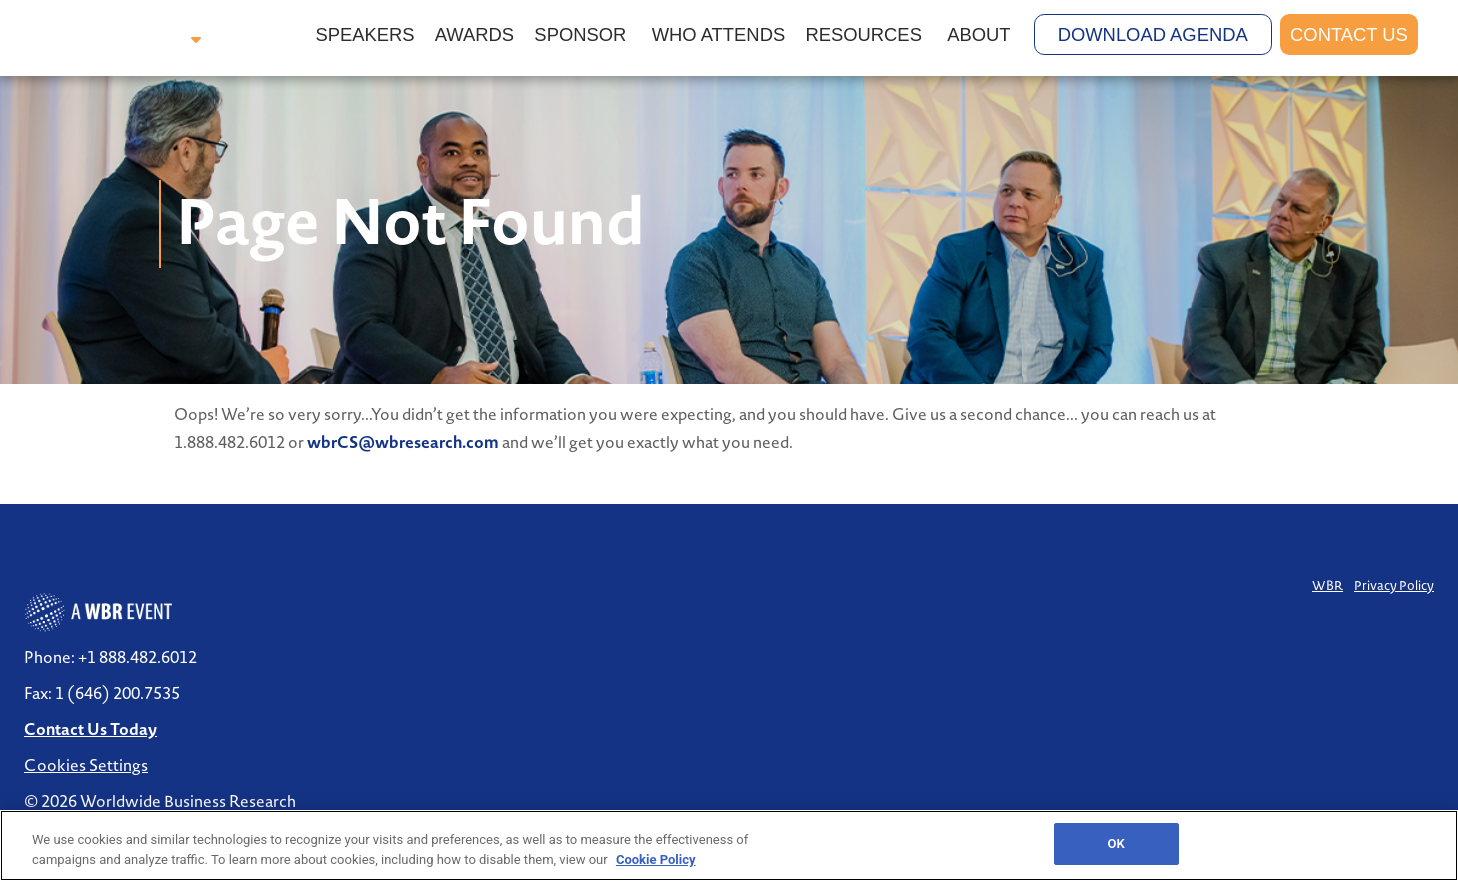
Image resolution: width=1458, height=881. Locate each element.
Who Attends (719, 34)
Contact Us (1349, 34)
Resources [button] (866, 34)
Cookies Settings (86, 765)
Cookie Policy (656, 859)
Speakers (364, 34)
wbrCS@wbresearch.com (403, 442)
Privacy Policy (1394, 585)
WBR (1327, 585)
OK (1115, 843)
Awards (474, 34)
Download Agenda (1153, 34)
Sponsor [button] (582, 34)
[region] (729, 845)
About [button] (981, 34)
